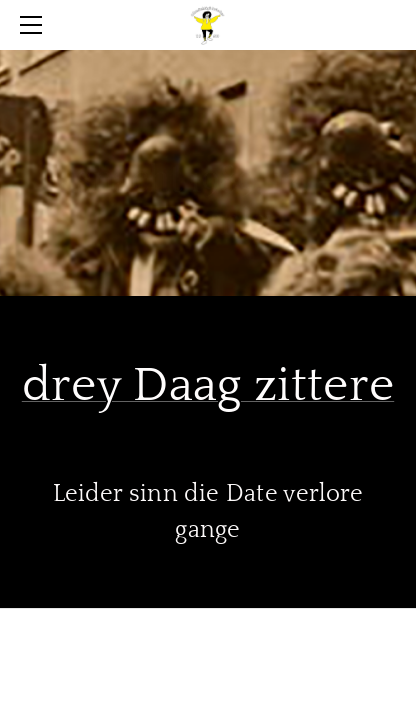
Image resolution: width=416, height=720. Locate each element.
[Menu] (35, 25)
